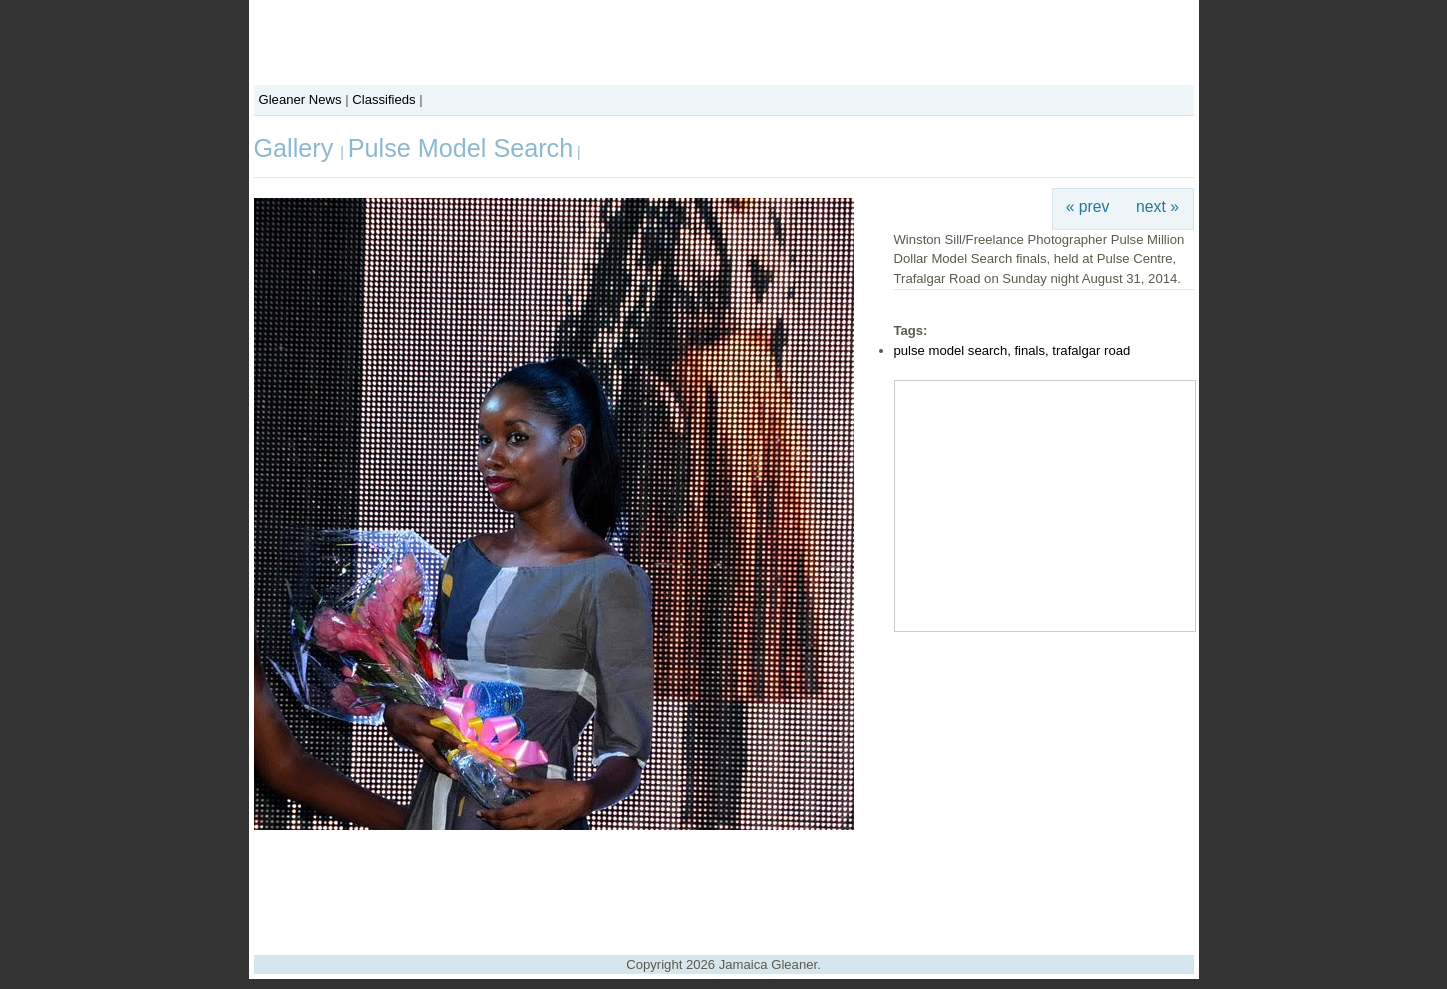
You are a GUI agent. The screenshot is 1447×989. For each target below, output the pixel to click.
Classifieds (383, 99)
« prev (1088, 206)
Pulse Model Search (460, 148)
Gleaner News (300, 99)
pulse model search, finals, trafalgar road (1012, 350)
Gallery (297, 148)
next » (1157, 206)
